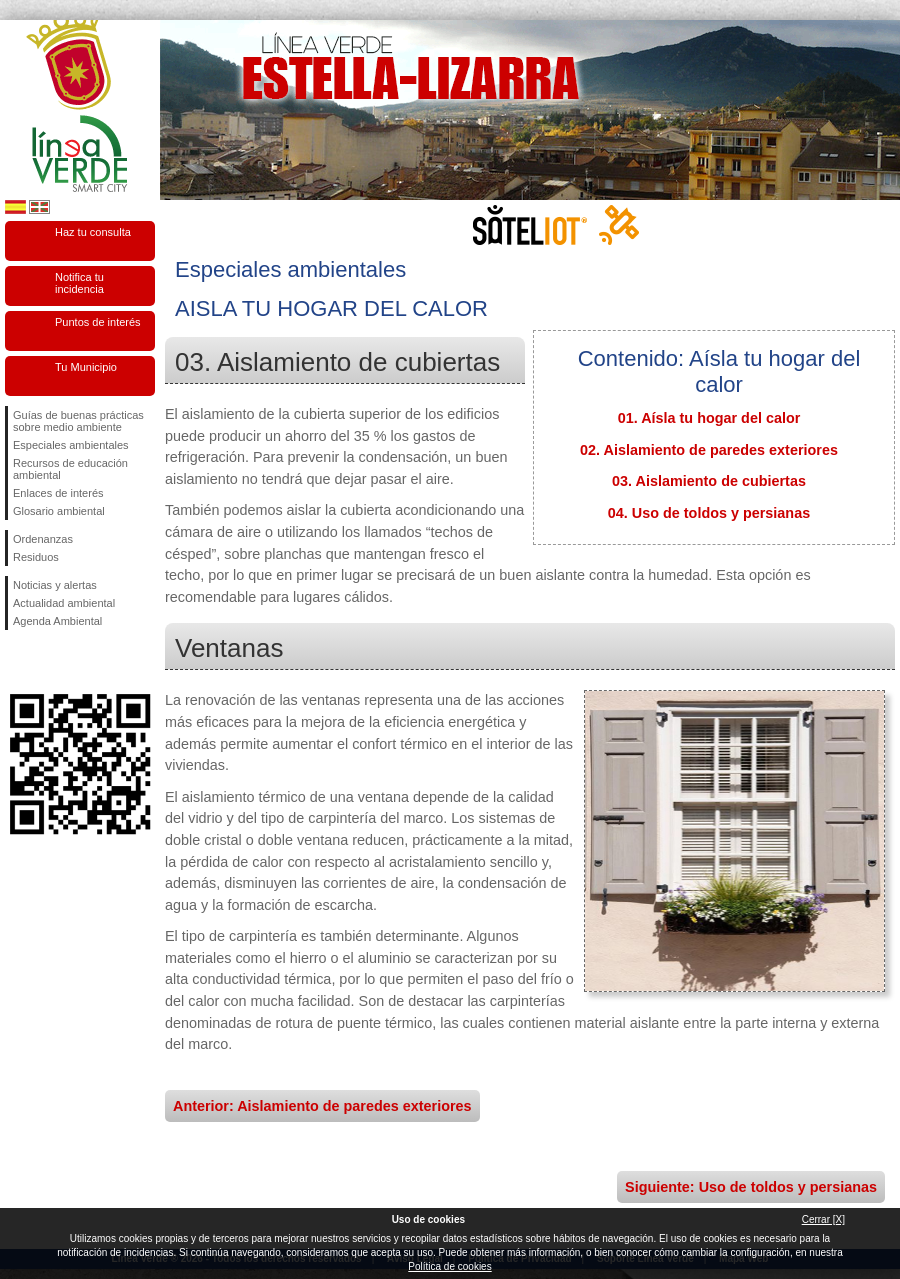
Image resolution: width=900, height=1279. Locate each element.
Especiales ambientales (71, 445)
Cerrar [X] (823, 1219)
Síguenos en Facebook (17, 662)
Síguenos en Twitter (50, 662)
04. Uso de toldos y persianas (709, 513)
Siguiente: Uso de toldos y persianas (751, 1187)
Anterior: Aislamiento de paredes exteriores (322, 1106)
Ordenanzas (43, 539)
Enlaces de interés (58, 493)
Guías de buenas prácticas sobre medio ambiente (78, 421)
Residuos (36, 557)
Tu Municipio (86, 367)
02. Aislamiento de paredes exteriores (709, 450)
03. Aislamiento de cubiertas (709, 481)
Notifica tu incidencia (79, 283)
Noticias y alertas (55, 585)
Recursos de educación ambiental (70, 469)
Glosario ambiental (59, 511)
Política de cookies (449, 1266)
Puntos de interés (98, 322)
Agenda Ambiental (57, 621)
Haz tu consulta (93, 232)
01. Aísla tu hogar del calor (709, 418)
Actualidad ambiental (64, 603)
